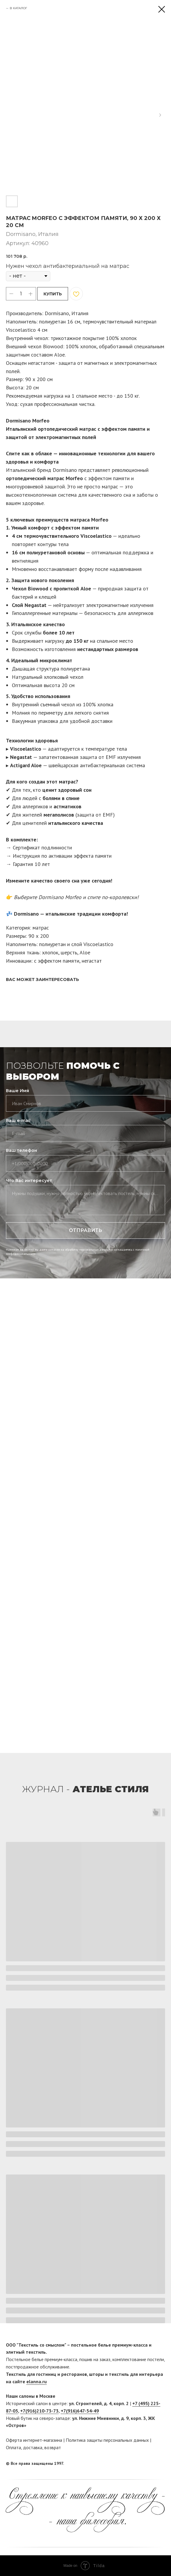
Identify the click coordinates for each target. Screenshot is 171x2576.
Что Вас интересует (29, 1180)
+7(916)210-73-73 (39, 2411)
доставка (32, 2447)
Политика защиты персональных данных (107, 2440)
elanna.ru (36, 2381)
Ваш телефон (21, 1150)
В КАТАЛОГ (18, 8)
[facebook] (149, 2463)
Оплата (13, 2447)
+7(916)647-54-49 (80, 2411)
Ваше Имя (17, 1090)
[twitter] (160, 2463)
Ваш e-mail (18, 1120)
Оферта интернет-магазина (34, 2440)
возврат (52, 2447)
